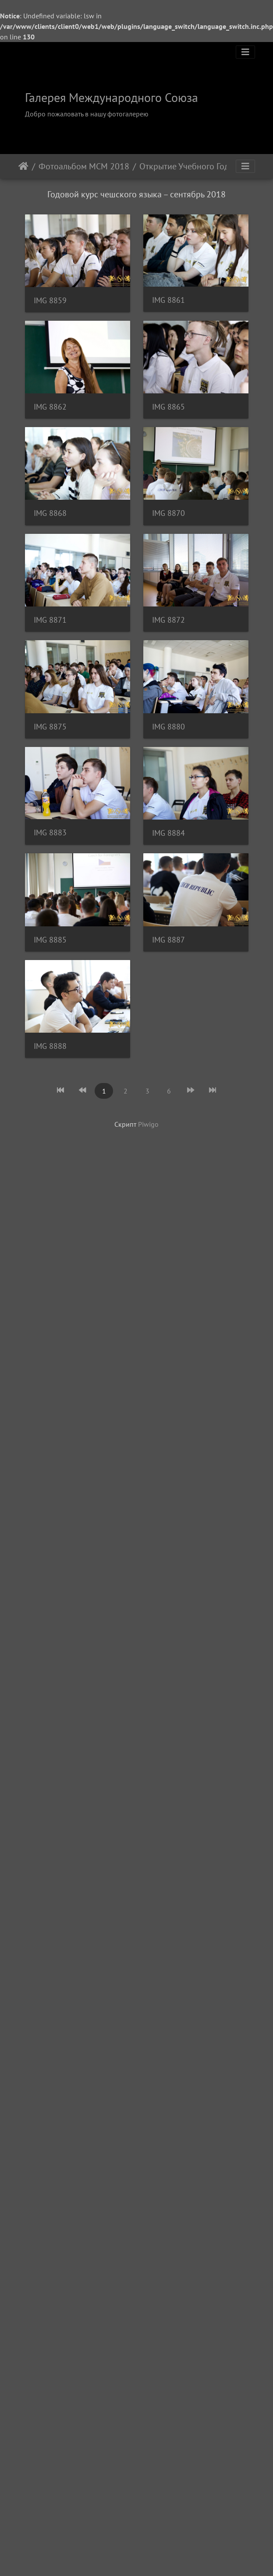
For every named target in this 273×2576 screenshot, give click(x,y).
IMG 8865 (50, 627)
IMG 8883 (50, 1386)
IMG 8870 (50, 844)
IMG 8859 (50, 302)
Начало (23, 166)
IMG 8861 (50, 410)
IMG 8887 (50, 1712)
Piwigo (148, 1899)
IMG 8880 (50, 1278)
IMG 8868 (50, 735)
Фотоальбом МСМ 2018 (84, 166)
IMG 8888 (50, 1821)
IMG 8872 (50, 1061)
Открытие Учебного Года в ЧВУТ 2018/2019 (189, 166)
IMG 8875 (50, 1169)
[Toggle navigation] (245, 52)
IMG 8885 (50, 1604)
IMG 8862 (50, 518)
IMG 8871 (50, 952)
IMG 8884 (50, 1495)
